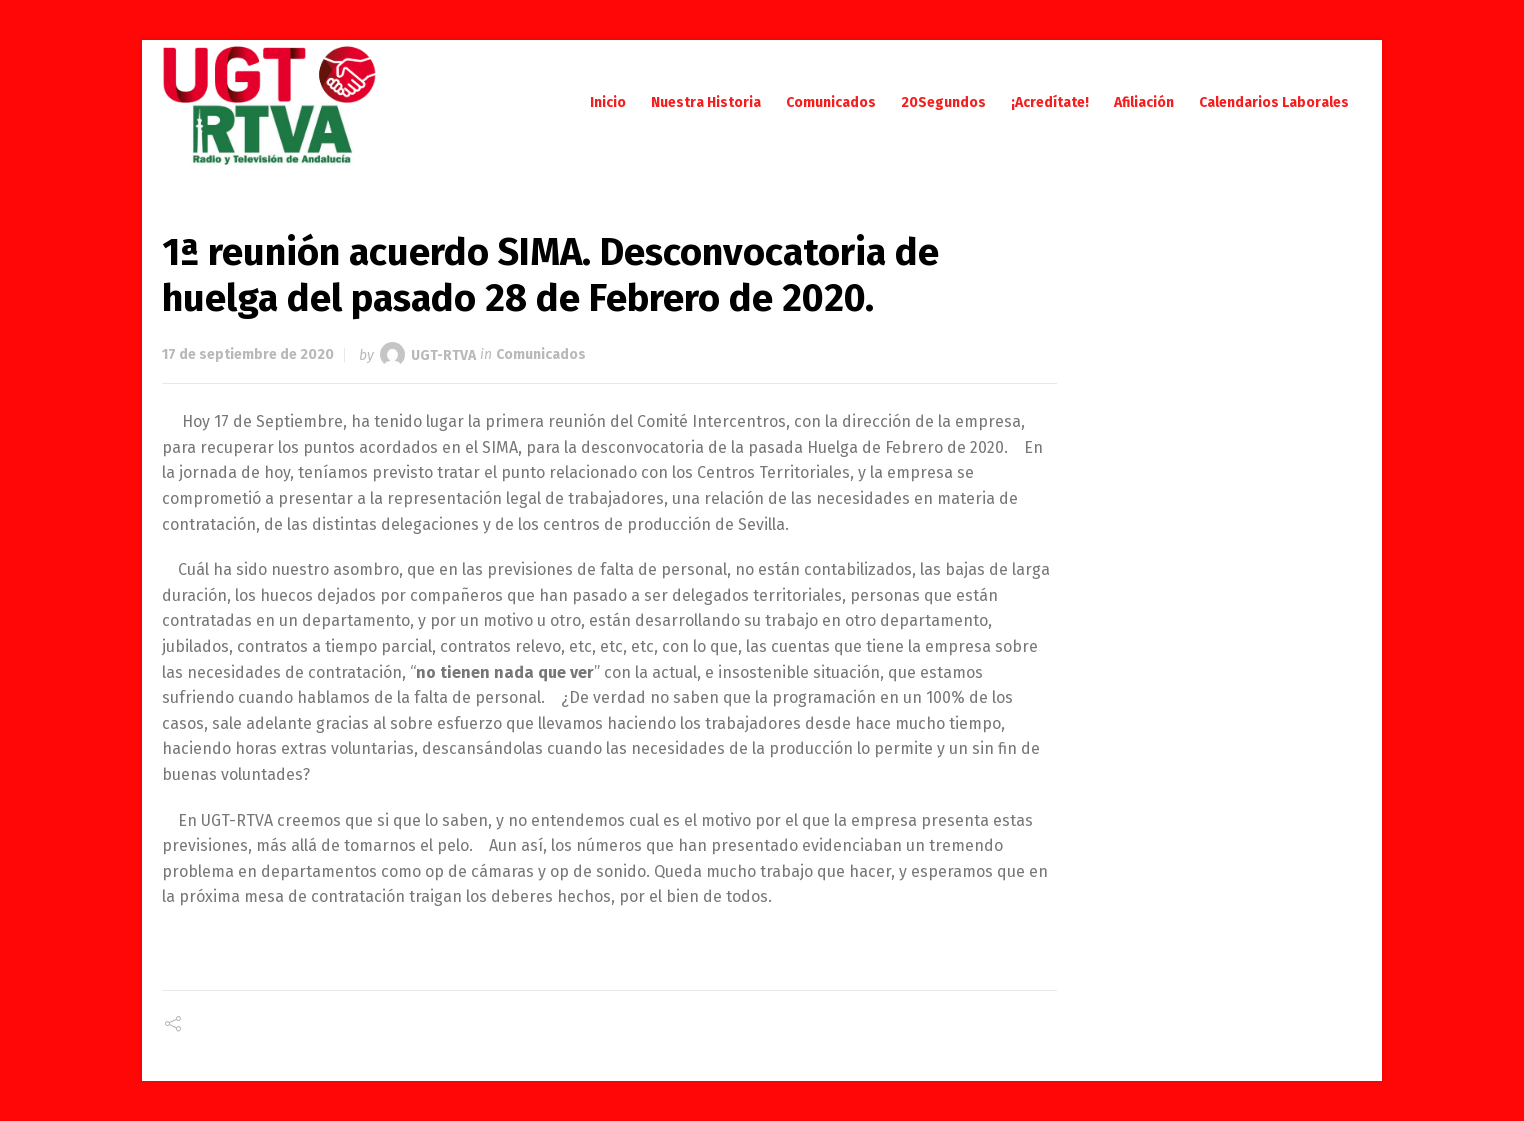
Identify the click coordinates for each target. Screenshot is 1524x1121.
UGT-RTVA (443, 354)
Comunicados (541, 354)
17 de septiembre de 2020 (248, 354)
